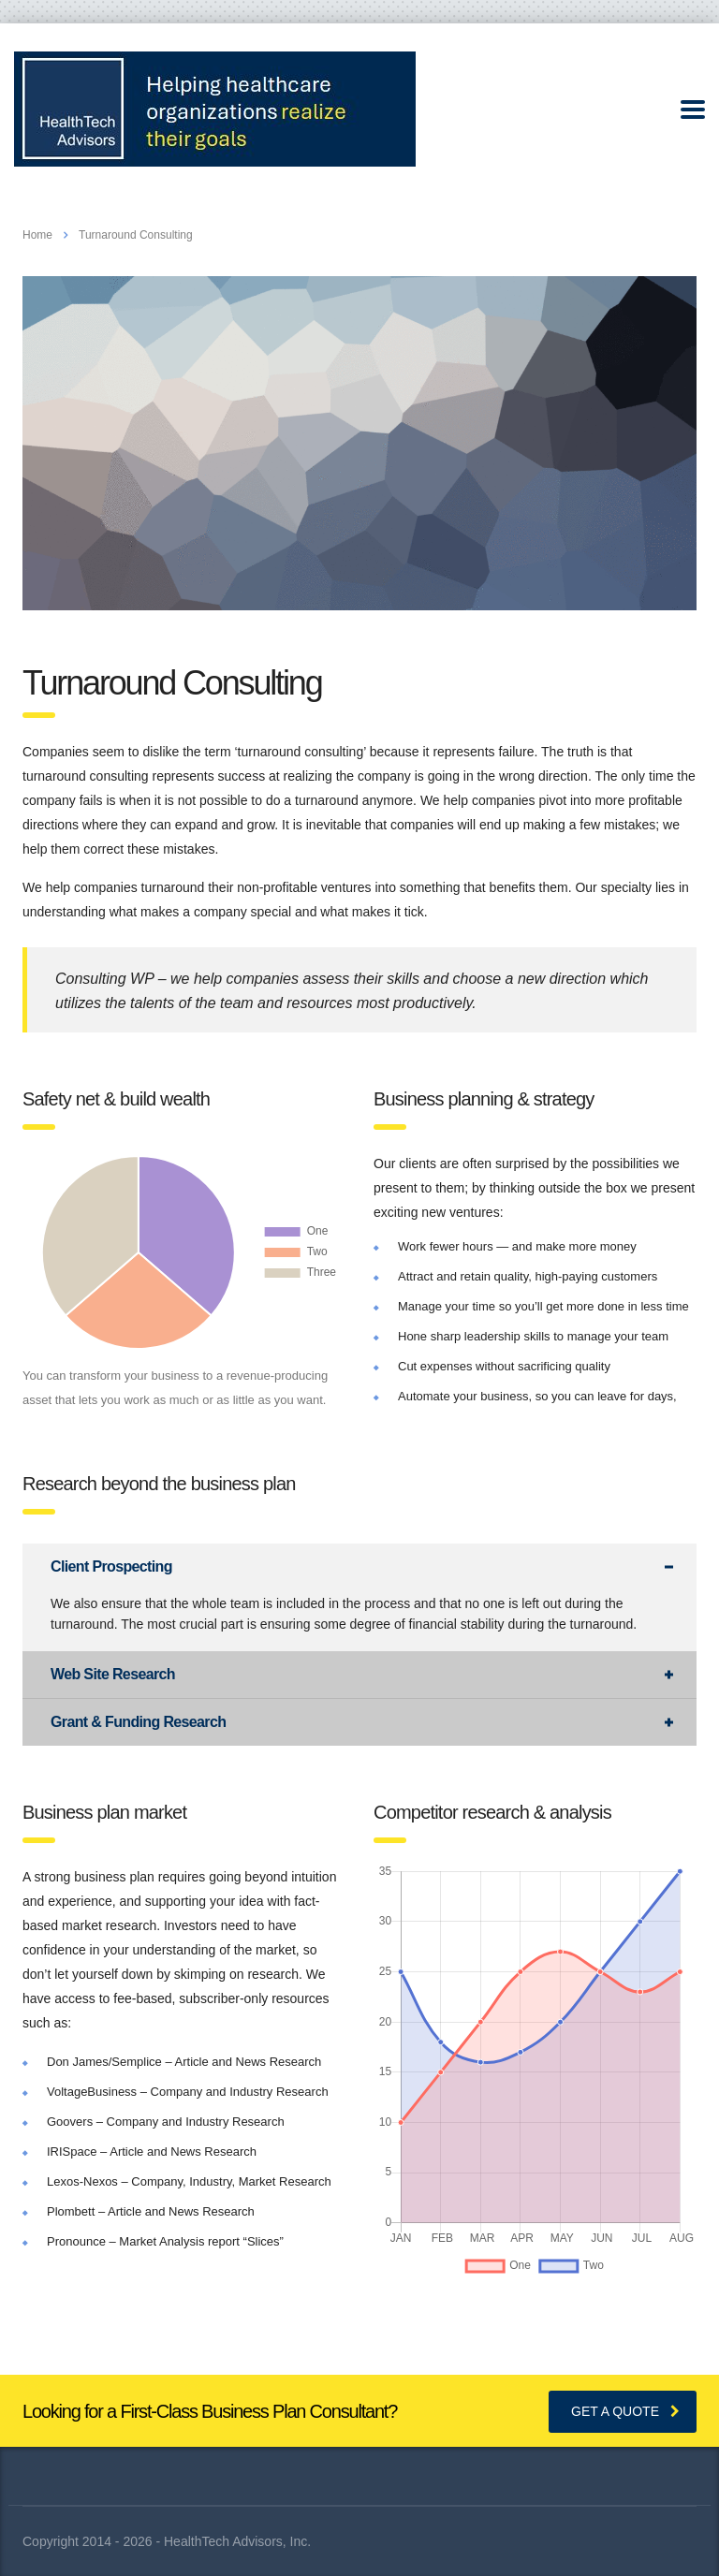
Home (37, 235)
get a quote (625, 2411)
